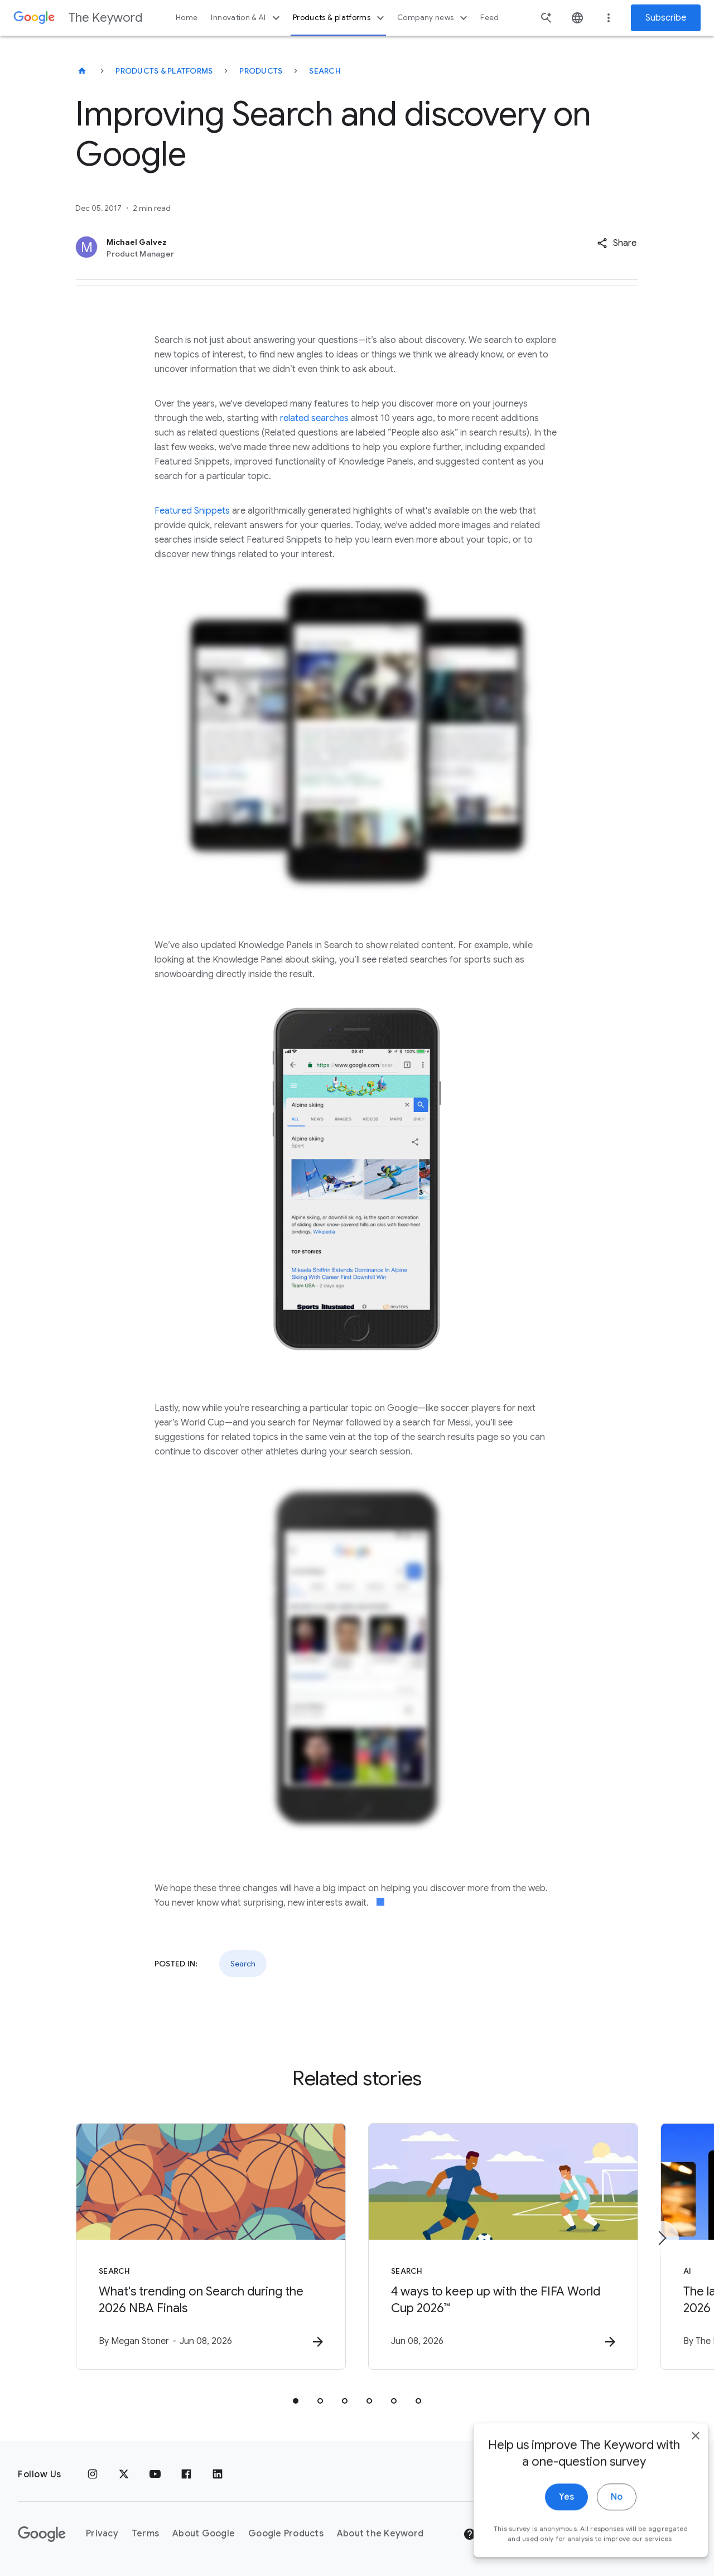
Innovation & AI (246, 18)
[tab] (295, 2401)
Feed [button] (489, 17)
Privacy (102, 2533)
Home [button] (186, 17)
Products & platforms (340, 18)
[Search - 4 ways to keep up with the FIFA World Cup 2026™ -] (503, 2246)
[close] (679, 2474)
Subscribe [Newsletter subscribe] (665, 17)
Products (260, 71)
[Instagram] (92, 2474)
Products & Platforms (164, 71)
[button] (617, 243)
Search (325, 71)
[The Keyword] (82, 70)
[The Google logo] (42, 2534)
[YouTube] (155, 2474)
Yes (550, 2535)
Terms (145, 2533)
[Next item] (662, 2238)
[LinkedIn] (217, 2474)
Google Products (286, 2533)
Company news (433, 18)
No (600, 2535)
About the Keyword (380, 2533)
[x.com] (123, 2474)
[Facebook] (186, 2474)
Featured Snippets (192, 510)
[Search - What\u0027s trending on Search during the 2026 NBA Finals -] (210, 2246)
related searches (314, 418)
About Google (203, 2533)
